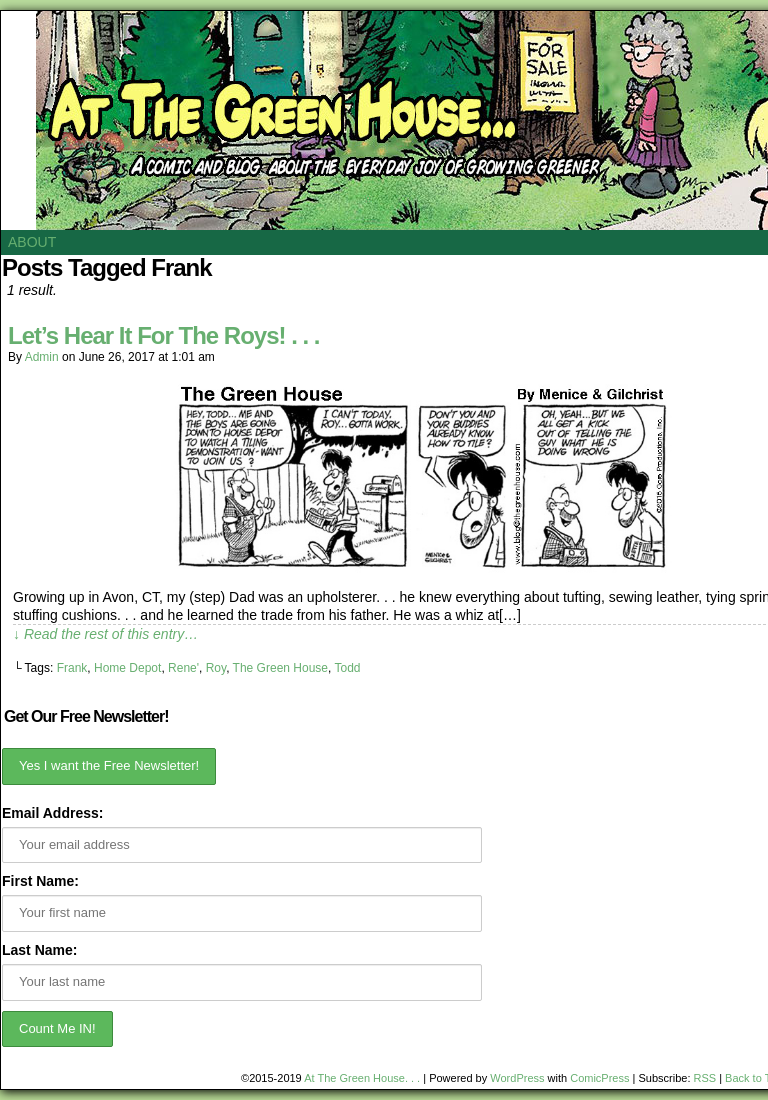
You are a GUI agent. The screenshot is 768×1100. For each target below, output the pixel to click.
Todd (347, 668)
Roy (216, 668)
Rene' (183, 668)
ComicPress (599, 1078)
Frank (72, 668)
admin (42, 357)
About (32, 242)
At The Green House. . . (362, 1078)
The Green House (280, 668)
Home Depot (127, 668)
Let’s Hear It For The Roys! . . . (164, 335)
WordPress (517, 1078)
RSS (705, 1078)
